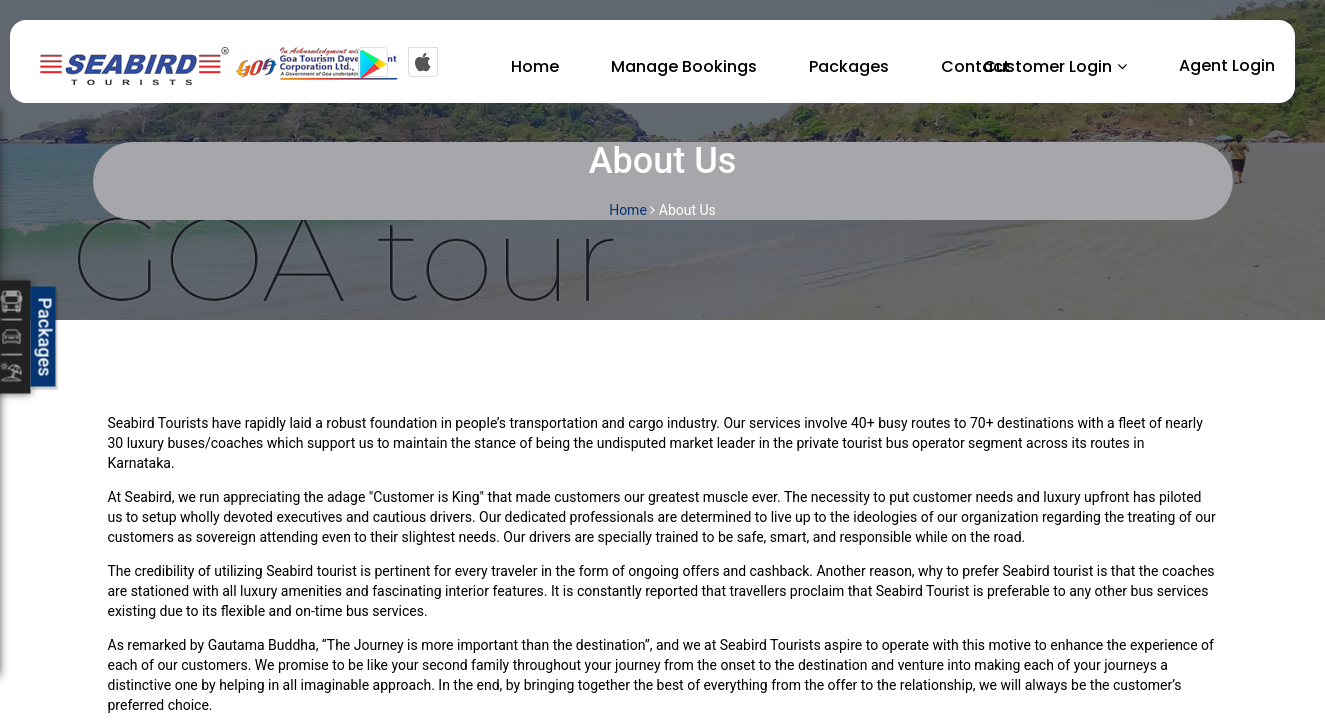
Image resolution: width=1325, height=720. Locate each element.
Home (535, 66)
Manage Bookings (684, 66)
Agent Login (1227, 65)
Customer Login (1047, 66)
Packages (849, 66)
